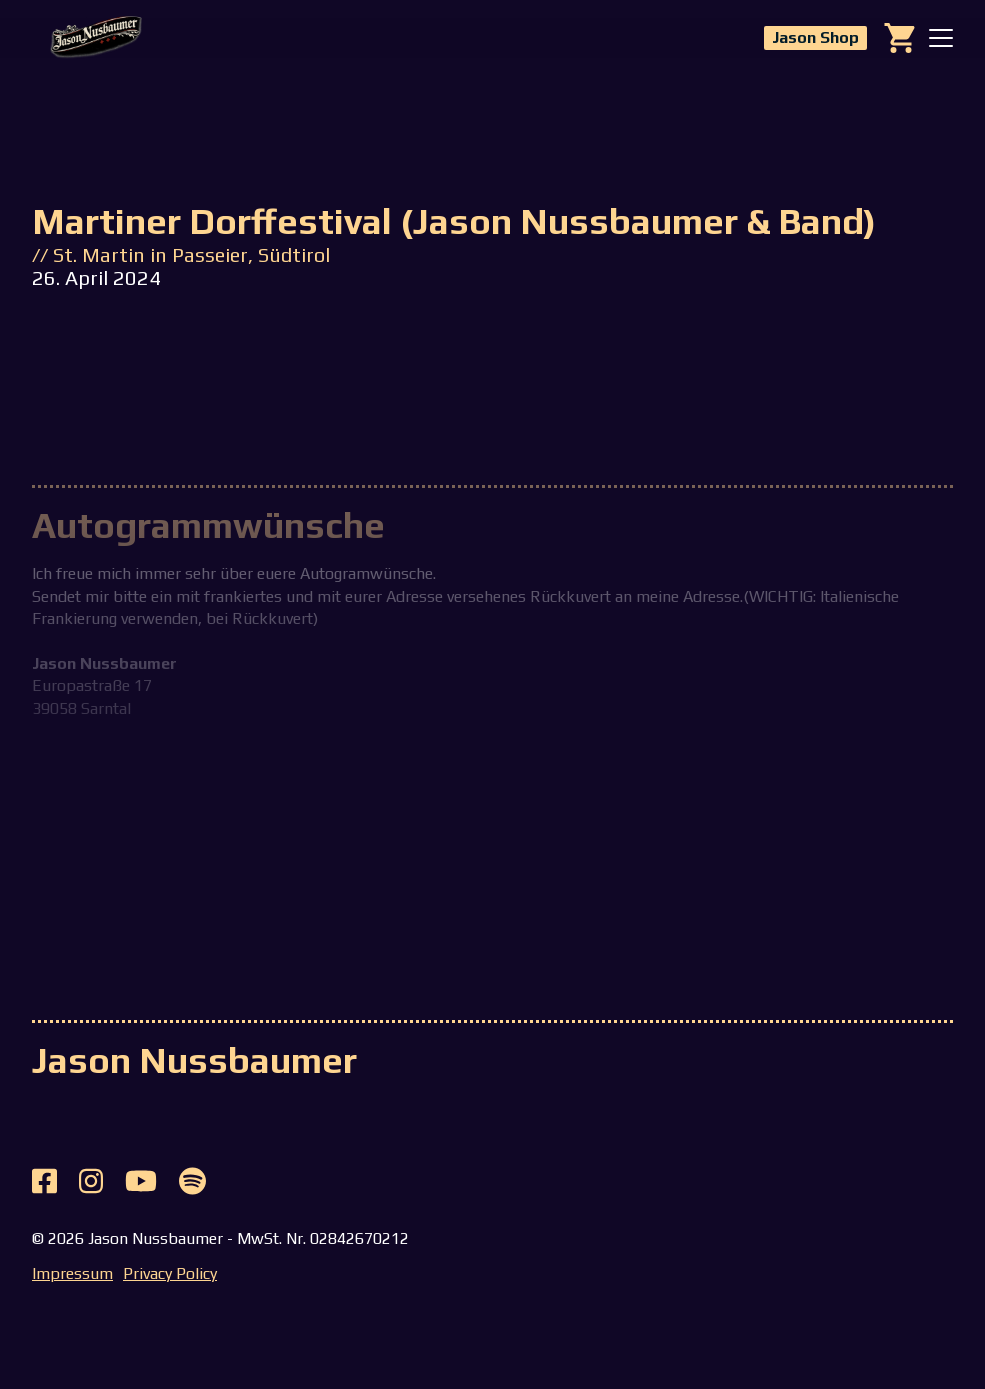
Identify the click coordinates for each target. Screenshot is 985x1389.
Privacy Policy (170, 1273)
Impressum (72, 1273)
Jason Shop (815, 37)
